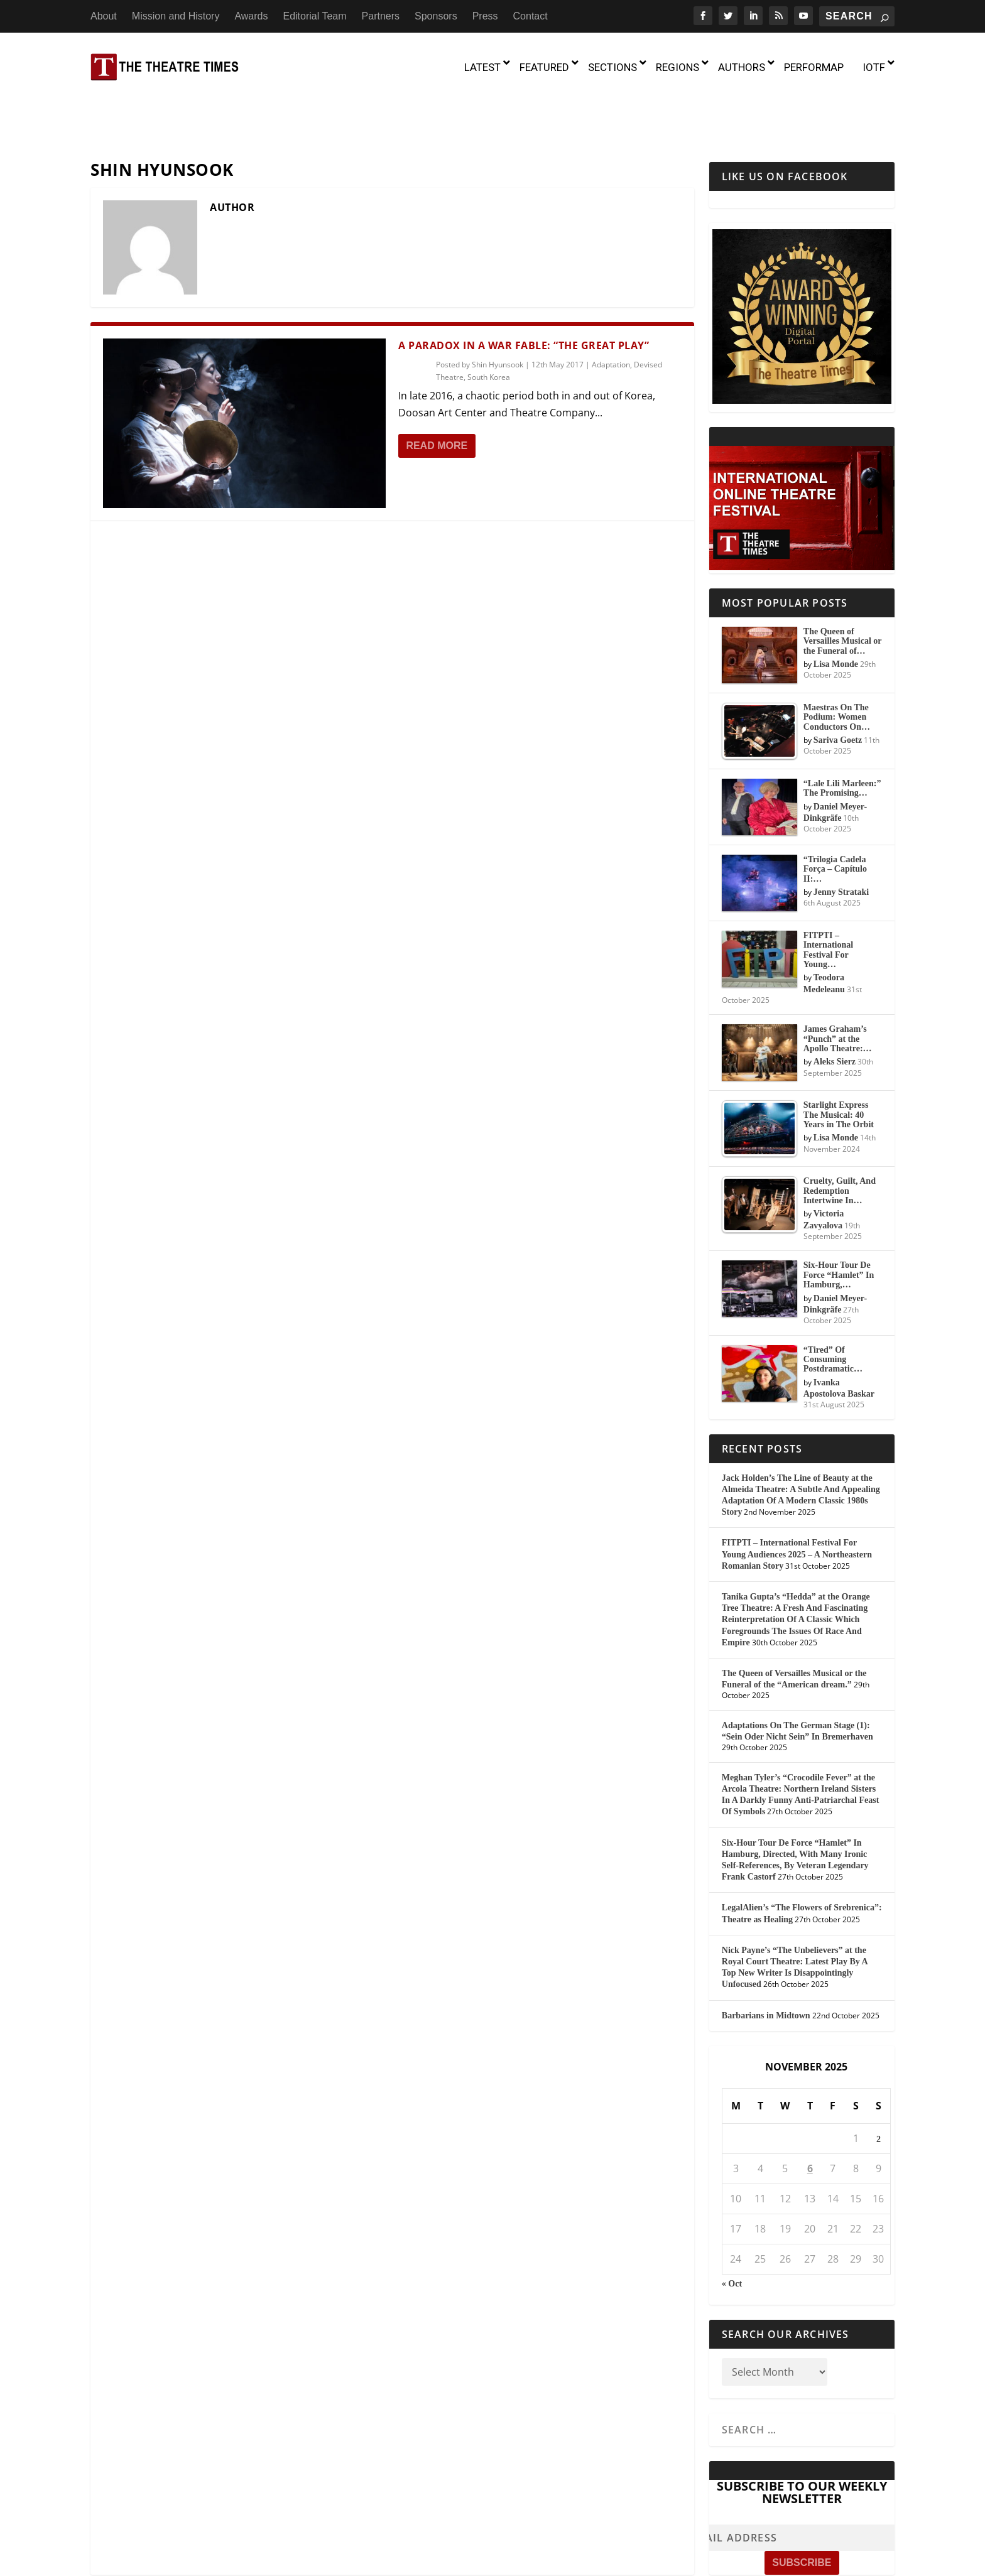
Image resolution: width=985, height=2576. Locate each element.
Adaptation (611, 310)
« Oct (732, 2230)
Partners (381, 16)
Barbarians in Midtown (766, 1961)
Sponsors (436, 16)
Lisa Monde (836, 610)
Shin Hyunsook (497, 310)
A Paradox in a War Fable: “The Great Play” (523, 291)
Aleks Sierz (835, 1008)
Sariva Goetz (838, 686)
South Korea (488, 323)
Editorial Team (314, 16)
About (103, 16)
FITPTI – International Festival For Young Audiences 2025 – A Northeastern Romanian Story (797, 1501)
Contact (530, 16)
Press (485, 16)
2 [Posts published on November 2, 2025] (878, 2085)
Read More (436, 392)
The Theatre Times (185, 2561)
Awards (251, 16)
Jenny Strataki (841, 838)
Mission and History (176, 16)
